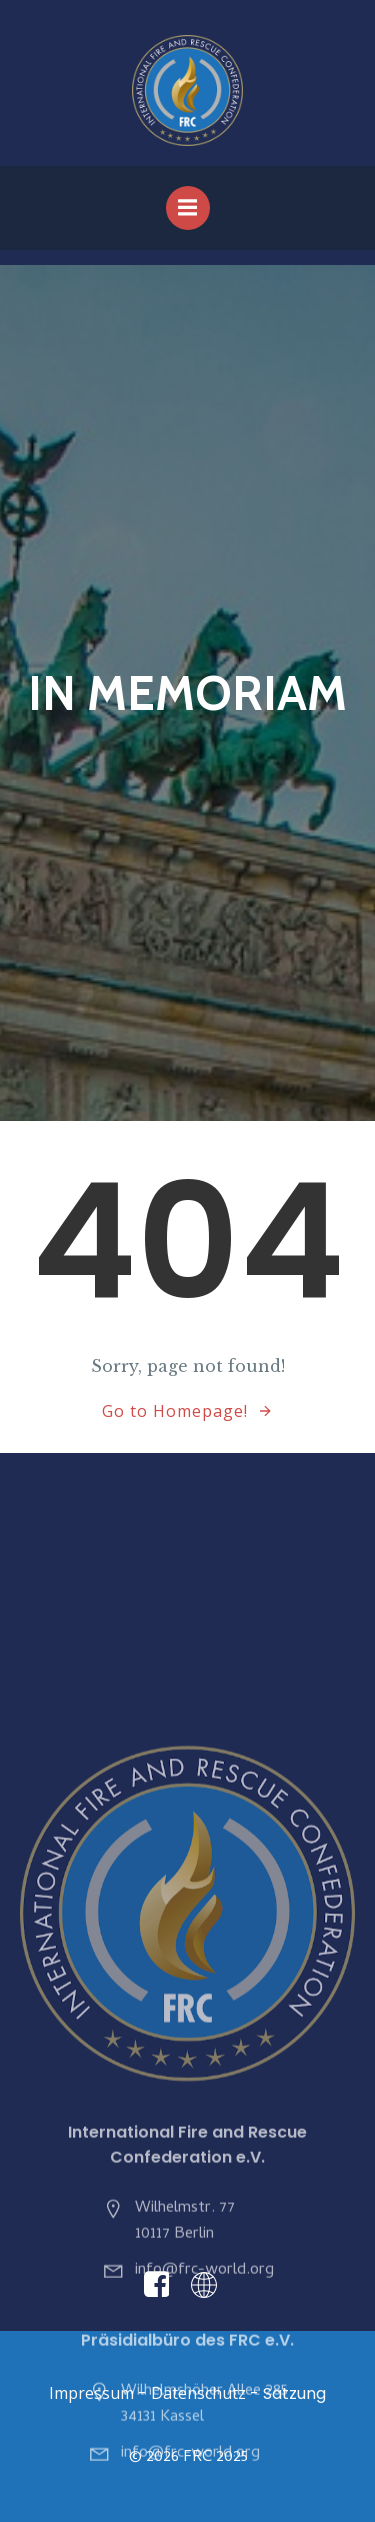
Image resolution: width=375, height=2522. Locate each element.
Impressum (91, 2393)
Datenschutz (198, 2393)
